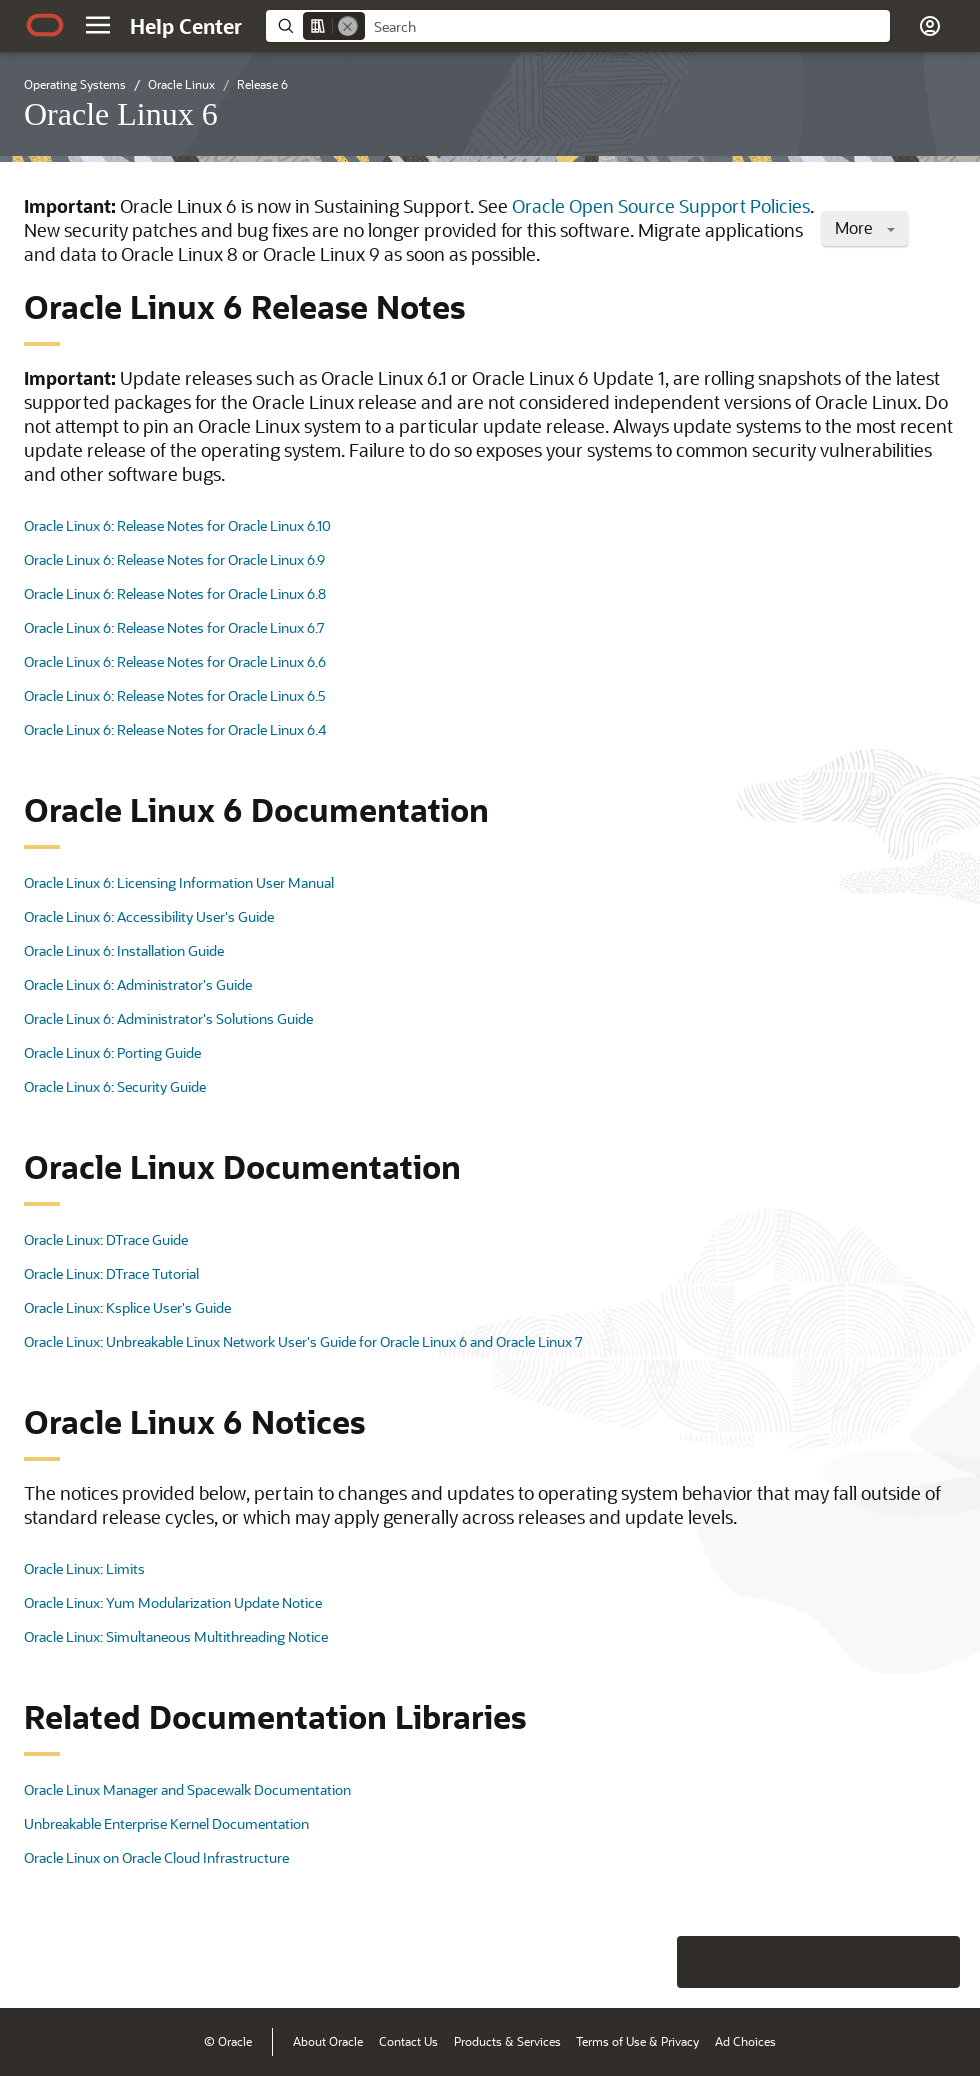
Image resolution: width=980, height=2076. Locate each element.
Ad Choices (745, 2041)
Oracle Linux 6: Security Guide (115, 1086)
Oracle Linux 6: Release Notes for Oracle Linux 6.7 (174, 627)
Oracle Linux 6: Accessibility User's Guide (149, 916)
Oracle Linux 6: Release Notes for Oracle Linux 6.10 (177, 525)
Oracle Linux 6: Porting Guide (112, 1052)
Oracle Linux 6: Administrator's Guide (138, 984)
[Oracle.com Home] (45, 25)
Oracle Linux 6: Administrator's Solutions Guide (168, 1018)
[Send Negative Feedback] (882, 1962)
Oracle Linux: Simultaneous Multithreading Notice (176, 1636)
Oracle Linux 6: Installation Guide (124, 950)
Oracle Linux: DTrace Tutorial (111, 1273)
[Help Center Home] (186, 26)
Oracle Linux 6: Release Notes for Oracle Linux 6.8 (175, 593)
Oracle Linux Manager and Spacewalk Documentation (187, 1789)
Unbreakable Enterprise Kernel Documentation (166, 1823)
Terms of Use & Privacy (637, 2041)
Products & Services (507, 2041)
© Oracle (228, 2041)
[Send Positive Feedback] (934, 1962)
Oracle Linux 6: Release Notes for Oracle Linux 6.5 (175, 695)
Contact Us (408, 2041)
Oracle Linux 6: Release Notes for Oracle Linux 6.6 (175, 661)
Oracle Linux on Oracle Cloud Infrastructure (156, 1857)
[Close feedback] (655, 1962)
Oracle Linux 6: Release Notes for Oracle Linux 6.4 (175, 729)
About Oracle (328, 2041)
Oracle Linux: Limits (84, 1568)
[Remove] (348, 26)
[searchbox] (627, 27)
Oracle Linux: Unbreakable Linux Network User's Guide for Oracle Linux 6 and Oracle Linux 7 (303, 1341)
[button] (98, 25)
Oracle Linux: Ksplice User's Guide (127, 1307)
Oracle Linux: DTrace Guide (106, 1239)
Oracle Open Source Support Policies (661, 206)
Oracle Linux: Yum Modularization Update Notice (173, 1602)
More (865, 227)
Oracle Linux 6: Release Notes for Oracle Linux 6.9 (174, 559)
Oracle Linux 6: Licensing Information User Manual (179, 882)
